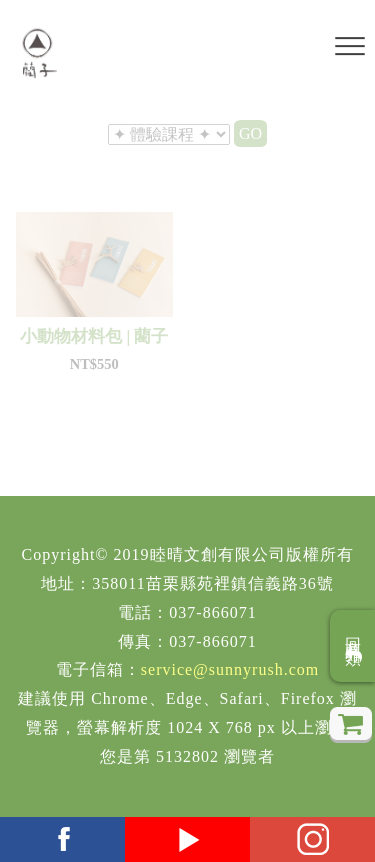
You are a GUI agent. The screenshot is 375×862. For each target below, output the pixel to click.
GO (250, 133)
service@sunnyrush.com (230, 669)
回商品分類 (353, 646)
